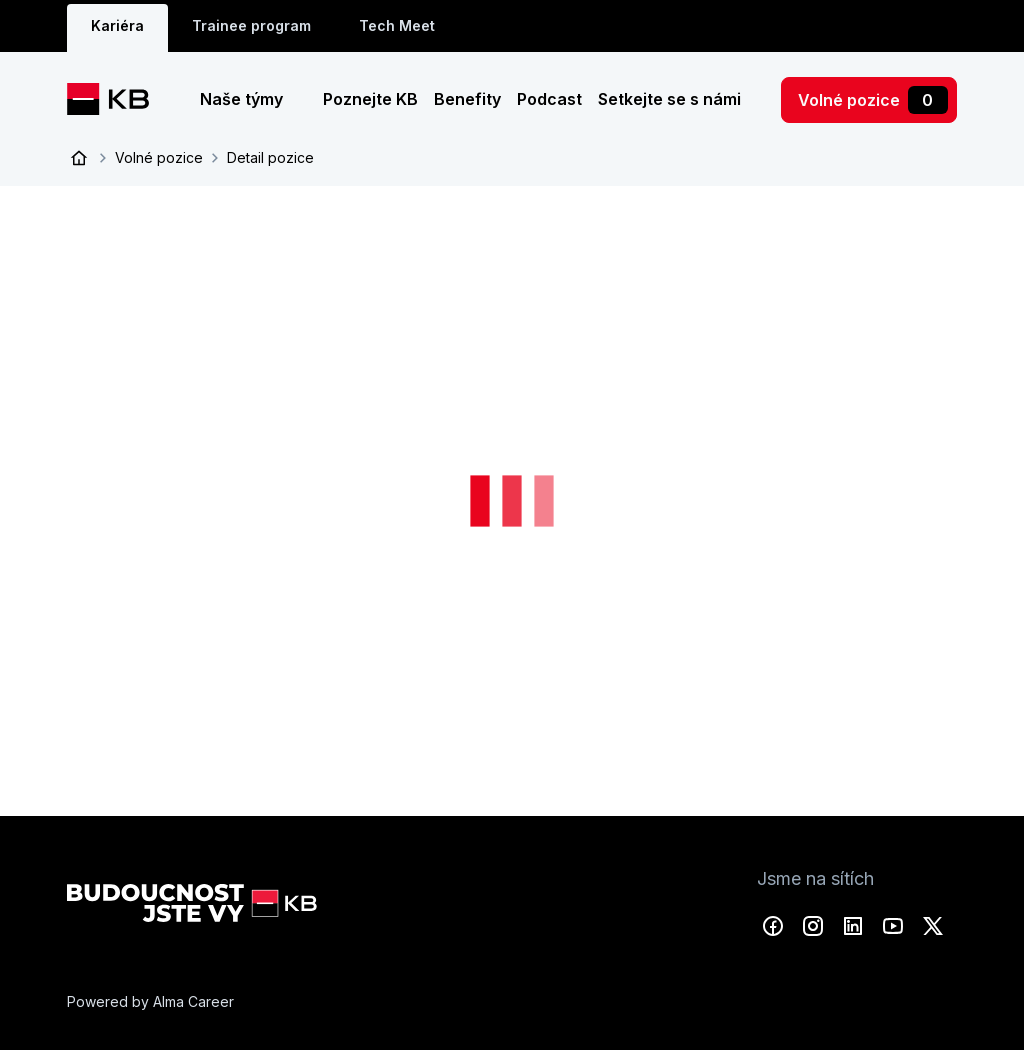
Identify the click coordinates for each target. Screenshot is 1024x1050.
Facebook (773, 926)
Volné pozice (873, 100)
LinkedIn (853, 926)
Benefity (467, 99)
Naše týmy (243, 99)
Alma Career (193, 1001)
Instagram (813, 926)
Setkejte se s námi (669, 99)
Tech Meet (397, 25)
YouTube (893, 926)
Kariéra (117, 25)
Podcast (549, 99)
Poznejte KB (370, 99)
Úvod (79, 158)
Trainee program (251, 25)
